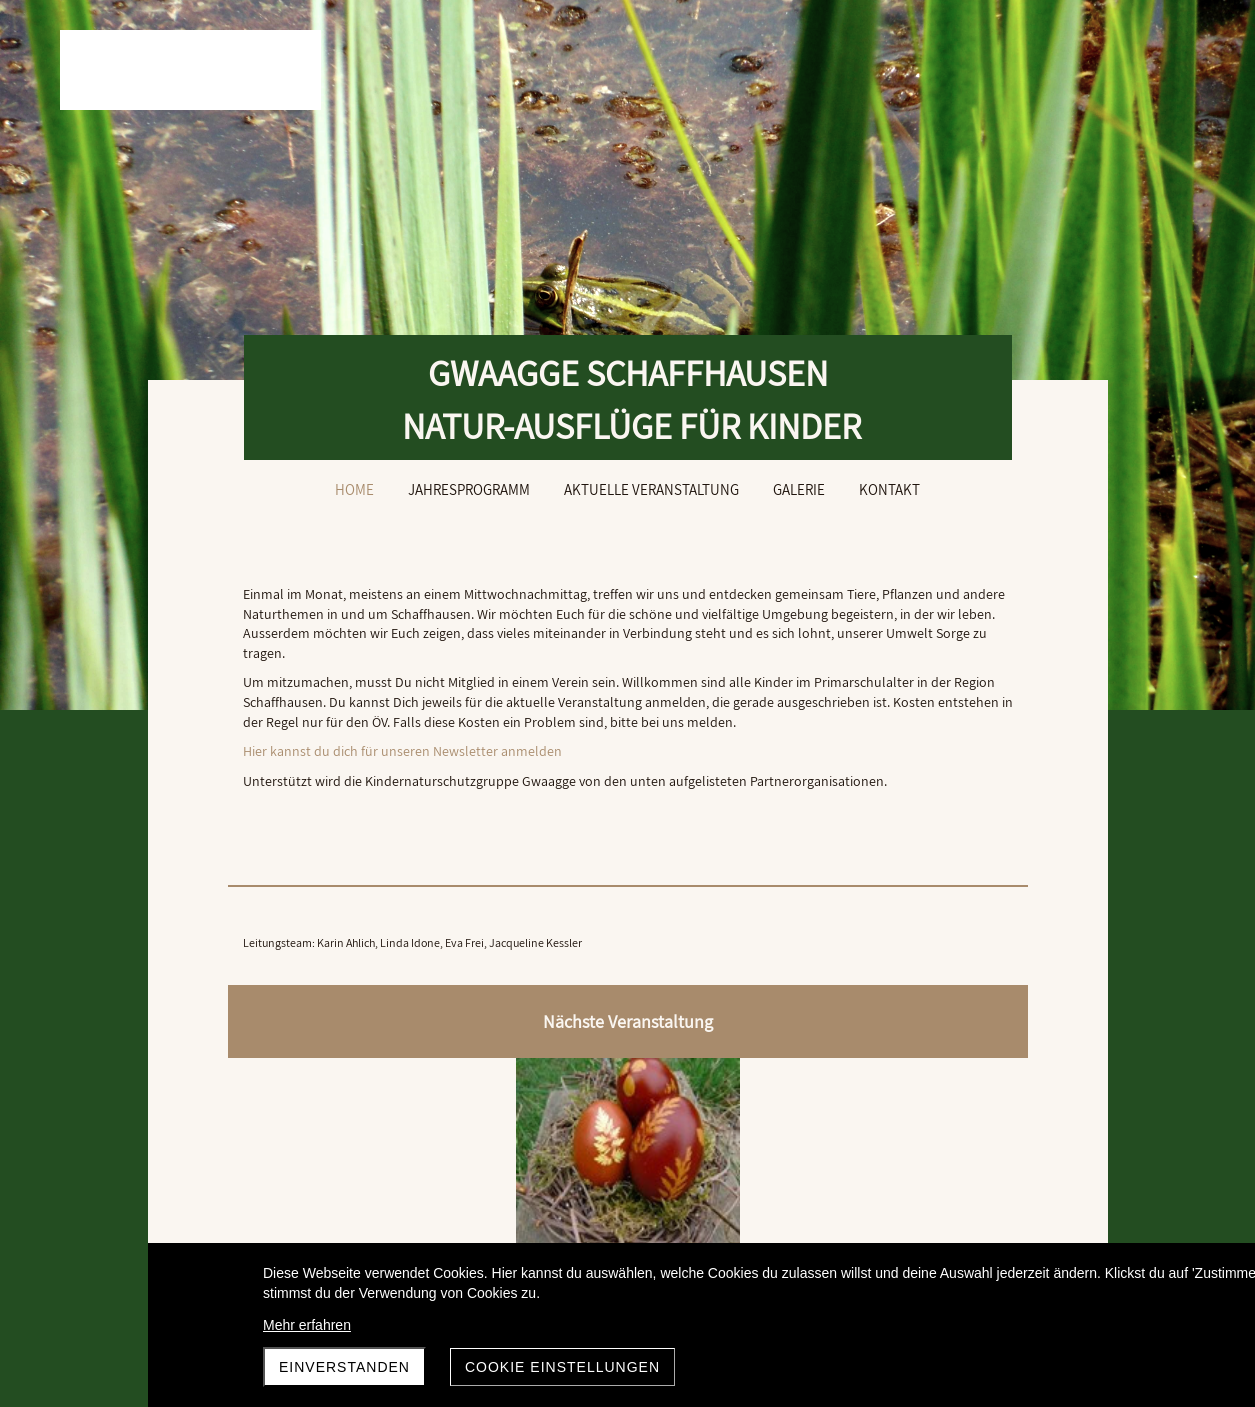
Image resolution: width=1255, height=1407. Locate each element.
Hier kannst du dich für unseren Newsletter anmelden (402, 790)
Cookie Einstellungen (562, 1367)
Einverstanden (344, 1367)
